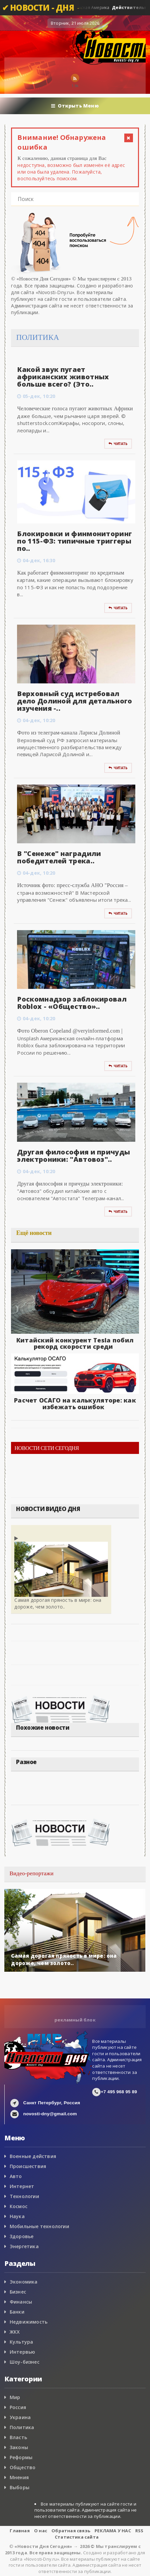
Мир (15, 2397)
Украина (20, 2417)
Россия (18, 2407)
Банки (17, 2312)
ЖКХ (15, 2332)
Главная (19, 2531)
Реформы (21, 2457)
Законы (19, 2447)
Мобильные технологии (39, 2226)
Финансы (21, 2302)
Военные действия (33, 2156)
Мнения (19, 2477)
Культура (21, 2342)
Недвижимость (29, 2322)
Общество (23, 2467)
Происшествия (28, 2166)
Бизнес (18, 2292)
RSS (139, 2531)
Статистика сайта (77, 2537)
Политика (22, 2427)
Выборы (19, 2487)
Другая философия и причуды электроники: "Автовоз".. (73, 1155)
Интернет (22, 2186)
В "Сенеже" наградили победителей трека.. (59, 857)
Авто (16, 2176)
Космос (18, 2206)
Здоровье (22, 2236)
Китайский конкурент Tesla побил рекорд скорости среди (75, 1343)
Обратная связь (70, 2531)
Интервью (22, 2352)
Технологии (24, 2196)
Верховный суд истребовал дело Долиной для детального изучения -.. (74, 701)
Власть (18, 2437)
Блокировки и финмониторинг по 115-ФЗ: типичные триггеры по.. (74, 541)
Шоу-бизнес (24, 2362)
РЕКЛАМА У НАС (113, 2531)
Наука (17, 2216)
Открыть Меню (75, 105)
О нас (40, 2531)
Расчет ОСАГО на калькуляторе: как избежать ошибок (75, 1403)
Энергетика (24, 2246)
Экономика (24, 2282)
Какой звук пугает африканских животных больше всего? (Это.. (63, 377)
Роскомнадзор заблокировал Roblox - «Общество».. (72, 1003)
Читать (118, 443)
